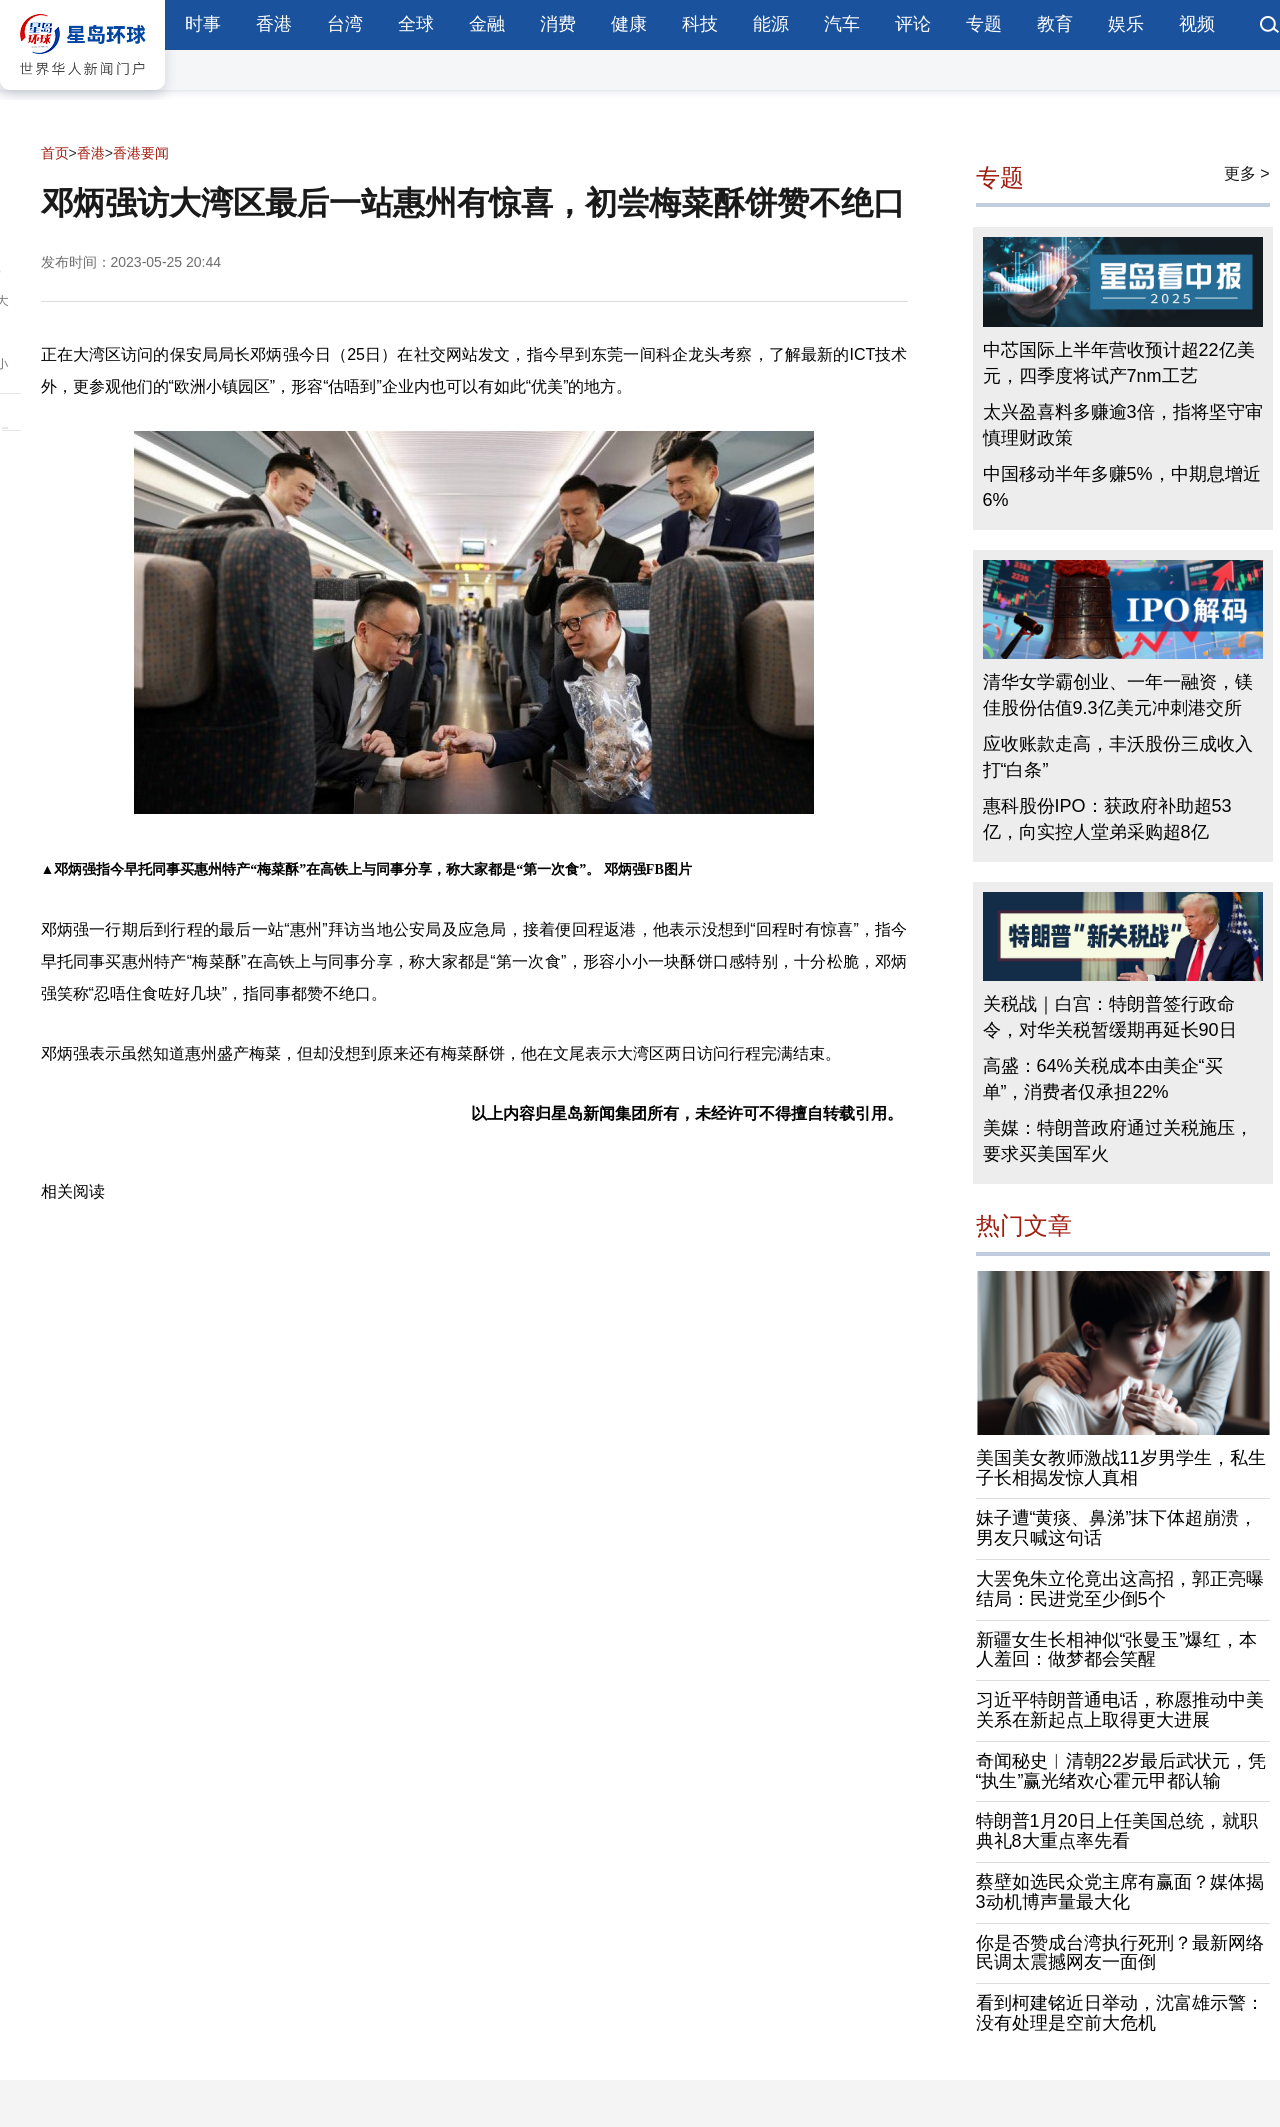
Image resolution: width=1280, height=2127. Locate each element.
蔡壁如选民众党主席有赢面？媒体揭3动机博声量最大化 (1120, 1892)
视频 (1197, 24)
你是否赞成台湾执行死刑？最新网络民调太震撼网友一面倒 (1120, 1953)
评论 (913, 24)
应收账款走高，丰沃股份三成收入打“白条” (1118, 757)
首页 (55, 153)
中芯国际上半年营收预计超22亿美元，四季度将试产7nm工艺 (1119, 363)
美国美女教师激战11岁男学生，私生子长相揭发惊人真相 (1121, 1468)
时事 (203, 24)
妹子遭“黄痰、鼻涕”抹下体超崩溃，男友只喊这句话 (1117, 1528)
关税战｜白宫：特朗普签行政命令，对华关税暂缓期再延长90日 (1110, 1017)
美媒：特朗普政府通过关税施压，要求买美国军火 (1118, 1141)
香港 (274, 24)
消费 (558, 24)
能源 (771, 24)
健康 (629, 24)
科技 (700, 24)
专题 (984, 24)
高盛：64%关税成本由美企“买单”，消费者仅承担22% (1103, 1079)
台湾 (345, 24)
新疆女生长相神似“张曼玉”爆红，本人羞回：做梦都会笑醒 (1117, 1650)
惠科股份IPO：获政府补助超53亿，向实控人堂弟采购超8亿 (1107, 819)
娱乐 (1126, 24)
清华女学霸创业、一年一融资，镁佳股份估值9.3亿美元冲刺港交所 (1118, 695)
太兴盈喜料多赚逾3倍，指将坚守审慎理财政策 (1123, 425)
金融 (487, 24)
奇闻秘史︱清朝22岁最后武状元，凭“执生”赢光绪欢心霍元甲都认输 (1121, 1771)
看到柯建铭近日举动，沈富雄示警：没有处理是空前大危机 (1120, 2013)
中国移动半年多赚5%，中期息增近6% (1122, 487)
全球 (416, 24)
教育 (1055, 24)
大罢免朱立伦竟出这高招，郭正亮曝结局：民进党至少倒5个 (1120, 1589)
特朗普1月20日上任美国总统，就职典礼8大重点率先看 (1117, 1831)
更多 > (1247, 173)
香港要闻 (141, 153)
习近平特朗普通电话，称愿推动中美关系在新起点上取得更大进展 (1120, 1710)
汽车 (842, 24)
